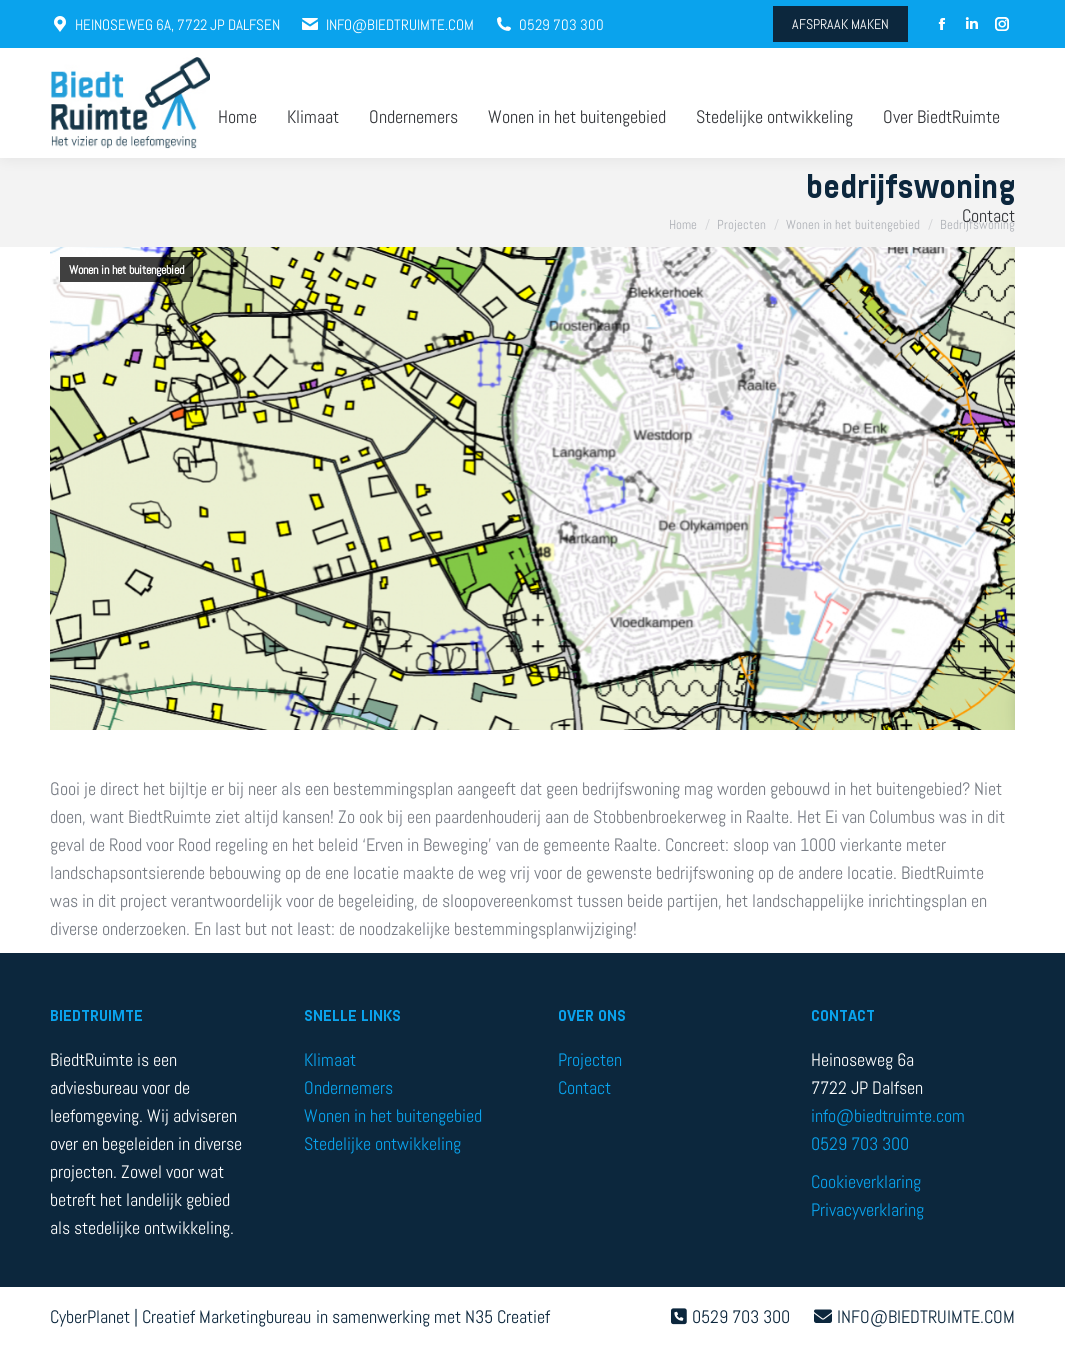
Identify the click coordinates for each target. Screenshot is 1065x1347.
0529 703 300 (549, 24)
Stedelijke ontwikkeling (382, 1143)
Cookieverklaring (866, 1181)
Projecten (590, 1059)
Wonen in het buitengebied (126, 270)
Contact (584, 1087)
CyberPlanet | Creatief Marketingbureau (180, 1316)
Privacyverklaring (867, 1209)
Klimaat (330, 1059)
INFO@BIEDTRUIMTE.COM (386, 24)
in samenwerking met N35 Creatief (433, 1316)
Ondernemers (348, 1087)
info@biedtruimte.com (888, 1115)
